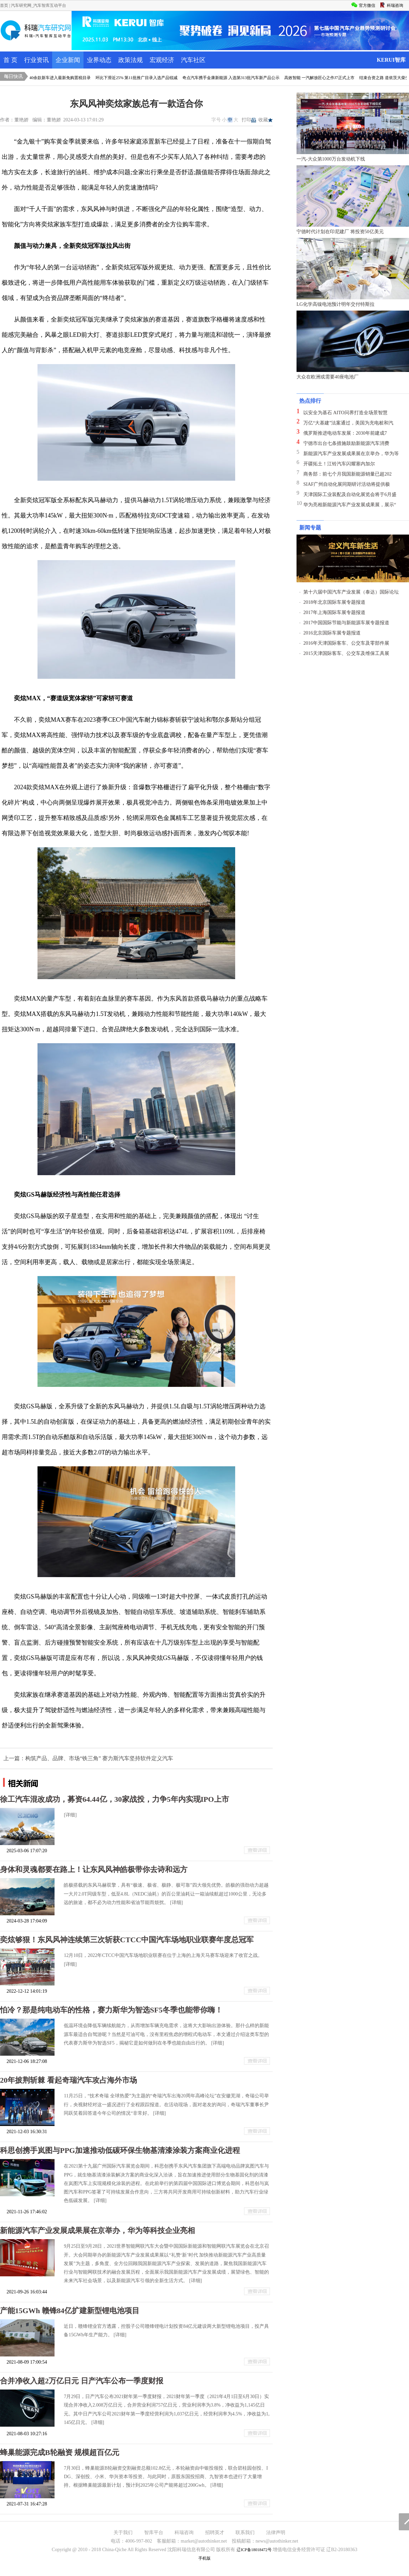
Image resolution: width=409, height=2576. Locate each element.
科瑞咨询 (184, 2532)
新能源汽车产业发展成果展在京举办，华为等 (351, 453)
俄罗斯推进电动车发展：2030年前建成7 (345, 433)
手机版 (204, 2558)
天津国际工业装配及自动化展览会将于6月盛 (349, 494)
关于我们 (123, 2532)
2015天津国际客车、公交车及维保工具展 (346, 653)
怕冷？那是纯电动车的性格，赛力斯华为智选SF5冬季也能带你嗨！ (111, 2010)
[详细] (70, 1814)
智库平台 (153, 2532)
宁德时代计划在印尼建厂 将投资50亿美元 (340, 231)
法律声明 (275, 2532)
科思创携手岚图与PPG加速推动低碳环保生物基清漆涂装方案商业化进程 (120, 2150)
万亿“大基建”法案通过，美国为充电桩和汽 (348, 422)
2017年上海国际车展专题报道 (334, 612)
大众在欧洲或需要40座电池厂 (328, 376)
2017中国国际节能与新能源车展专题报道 (346, 622)
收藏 (265, 119)
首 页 (10, 60)
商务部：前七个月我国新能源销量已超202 (347, 474)
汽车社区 (193, 60)
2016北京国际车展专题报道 (332, 632)
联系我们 (245, 2532)
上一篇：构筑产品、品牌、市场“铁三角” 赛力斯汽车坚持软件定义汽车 (88, 1758)
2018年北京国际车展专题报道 (334, 602)
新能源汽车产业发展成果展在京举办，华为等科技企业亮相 (97, 2230)
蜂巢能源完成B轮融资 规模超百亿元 (59, 2452)
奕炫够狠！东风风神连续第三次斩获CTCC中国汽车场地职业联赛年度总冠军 (127, 1939)
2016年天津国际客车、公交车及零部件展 (346, 643)
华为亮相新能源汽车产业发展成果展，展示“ (349, 504)
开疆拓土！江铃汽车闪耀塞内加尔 (339, 463)
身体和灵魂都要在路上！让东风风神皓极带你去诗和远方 (93, 1869)
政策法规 (130, 60)
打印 (249, 119)
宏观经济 (162, 60)
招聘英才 (214, 2532)
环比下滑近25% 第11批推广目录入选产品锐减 (142, 77)
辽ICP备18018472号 (254, 2549)
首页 (4, 5)
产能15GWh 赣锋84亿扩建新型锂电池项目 (69, 2310)
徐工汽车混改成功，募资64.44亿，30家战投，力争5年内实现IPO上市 (114, 1799)
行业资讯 (36, 60)
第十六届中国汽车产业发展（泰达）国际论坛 (351, 592)
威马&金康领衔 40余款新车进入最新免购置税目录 (51, 77)
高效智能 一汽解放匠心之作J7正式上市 (325, 77)
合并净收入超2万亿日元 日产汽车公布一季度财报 (81, 2381)
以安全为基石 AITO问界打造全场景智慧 (345, 412)
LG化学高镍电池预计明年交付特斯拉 (336, 304)
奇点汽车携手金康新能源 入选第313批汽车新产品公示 (236, 77)
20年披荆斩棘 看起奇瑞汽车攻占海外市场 (68, 2080)
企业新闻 (68, 60)
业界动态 (99, 60)
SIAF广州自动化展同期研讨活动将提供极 (346, 484)
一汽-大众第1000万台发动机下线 (331, 159)
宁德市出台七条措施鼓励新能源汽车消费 (346, 443)
